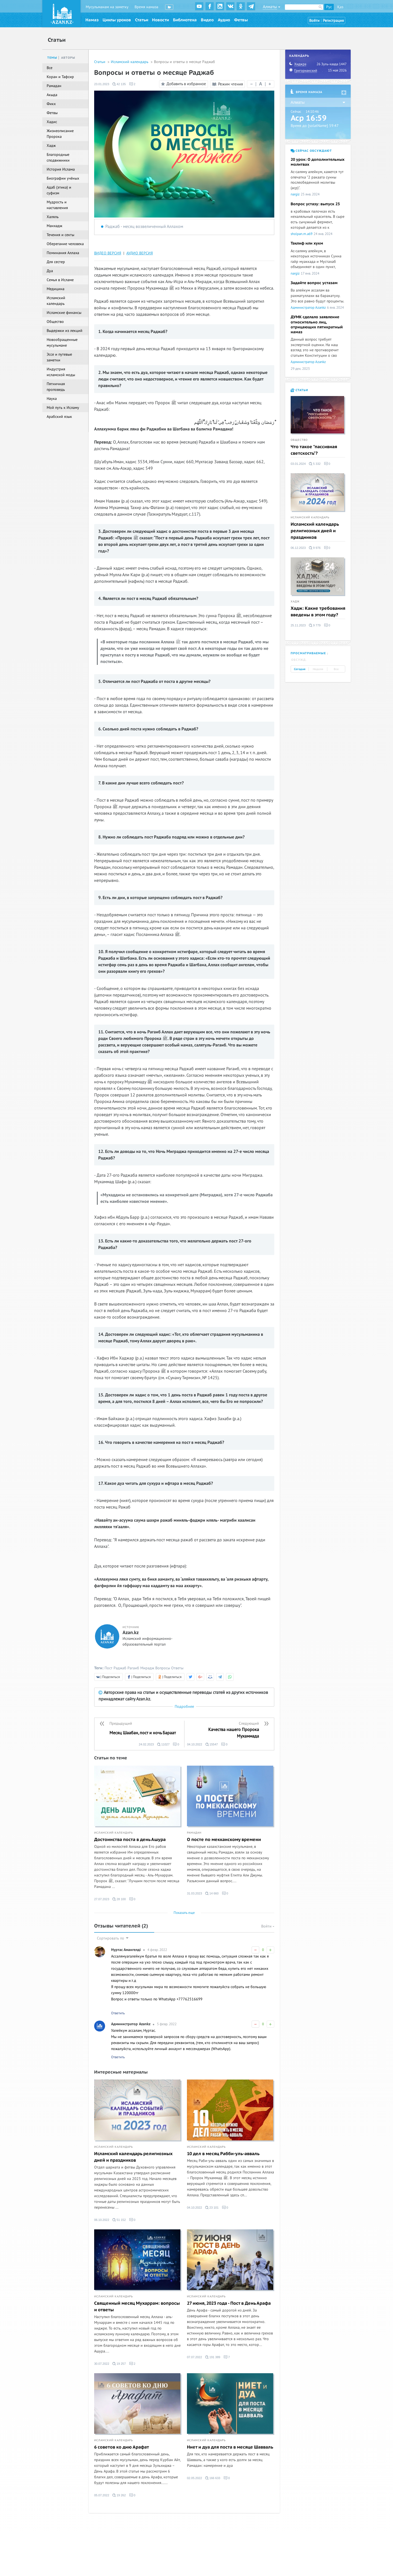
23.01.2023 (101, 84)
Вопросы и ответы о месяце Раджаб (184, 62)
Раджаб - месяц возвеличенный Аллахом (144, 226)
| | (260, 84)
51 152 (119, 2219)
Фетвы (241, 19)
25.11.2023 (298, 625)
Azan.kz (131, 1632)
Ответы (177, 1668)
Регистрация (333, 20)
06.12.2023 (298, 547)
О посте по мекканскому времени (224, 1839)
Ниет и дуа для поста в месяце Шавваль (230, 2447)
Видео (207, 19)
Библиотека (185, 19)
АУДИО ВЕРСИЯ (139, 253)
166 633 (212, 2478)
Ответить (118, 2013)
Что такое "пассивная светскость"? (314, 450)
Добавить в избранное (182, 84)
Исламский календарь (130, 62)
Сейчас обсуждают (311, 151)
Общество (299, 440)
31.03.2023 (194, 1893)
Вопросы (162, 1668)
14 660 (212, 1893)
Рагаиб (133, 1668)
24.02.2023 (146, 1744)
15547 (212, 1744)
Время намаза (146, 7)
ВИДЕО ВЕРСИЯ (107, 253)
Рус (329, 7)
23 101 (212, 2207)
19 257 (119, 2363)
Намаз (92, 19)
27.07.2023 (101, 1899)
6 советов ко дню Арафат (121, 2447)
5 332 (315, 463)
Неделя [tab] (318, 669)
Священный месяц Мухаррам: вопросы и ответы (137, 2306)
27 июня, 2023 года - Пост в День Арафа (229, 2303)
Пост (108, 1668)
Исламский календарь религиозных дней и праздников (133, 2157)
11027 (163, 1744)
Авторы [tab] (68, 58)
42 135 (119, 84)
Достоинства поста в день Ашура (130, 1839)
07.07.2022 (194, 2357)
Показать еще (184, 1913)
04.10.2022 (194, 1744)
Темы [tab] (52, 58)
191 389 (212, 2357)
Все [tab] (336, 669)
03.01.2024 (298, 463)
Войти (314, 20)
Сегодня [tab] (299, 669)
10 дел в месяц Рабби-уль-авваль (223, 2153)
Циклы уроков (117, 19)
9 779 (315, 625)
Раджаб (120, 1668)
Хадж (295, 601)
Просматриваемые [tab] (308, 653)
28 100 (119, 1899)
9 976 (315, 547)
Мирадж (147, 1668)
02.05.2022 (194, 2478)
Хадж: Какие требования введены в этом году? (318, 611)
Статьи (141, 19)
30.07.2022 (101, 2363)
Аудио (224, 19)
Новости (160, 19)
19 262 (119, 2495)
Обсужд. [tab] (299, 660)
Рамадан (194, 1832)
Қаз (340, 7)
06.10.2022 (101, 2219)
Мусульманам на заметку (107, 7)
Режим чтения (227, 84)
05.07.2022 (101, 2495)
